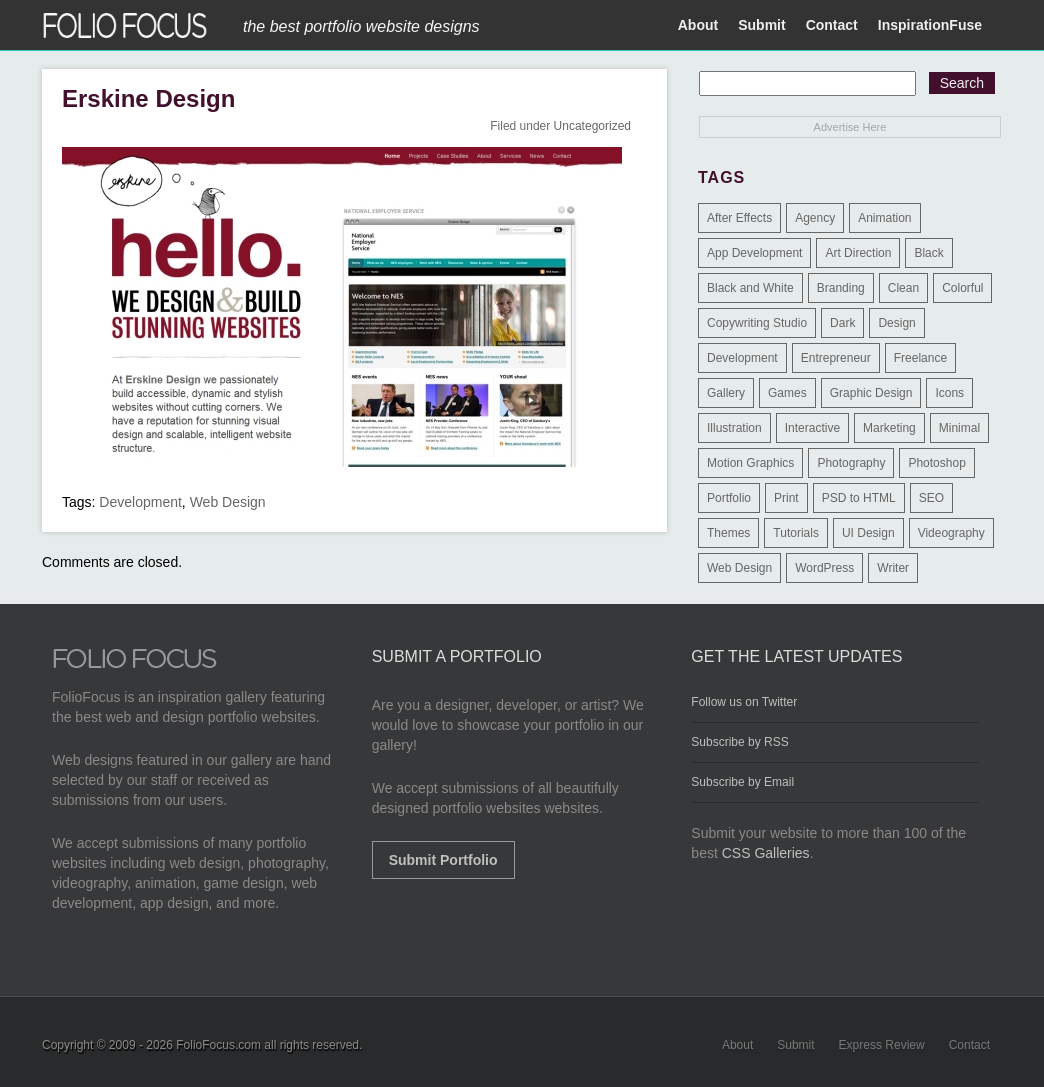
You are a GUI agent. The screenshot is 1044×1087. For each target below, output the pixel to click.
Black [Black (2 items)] (928, 253)
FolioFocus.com (218, 1045)
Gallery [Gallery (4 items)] (726, 393)
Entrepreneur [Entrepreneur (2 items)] (836, 358)
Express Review (882, 1045)
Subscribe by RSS (739, 742)
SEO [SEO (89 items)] (931, 498)
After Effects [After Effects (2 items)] (739, 218)
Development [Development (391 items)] (742, 358)
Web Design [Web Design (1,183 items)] (739, 568)
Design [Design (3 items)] (896, 323)
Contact (832, 25)
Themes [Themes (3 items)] (728, 533)
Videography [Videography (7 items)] (951, 533)
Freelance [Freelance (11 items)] (920, 358)
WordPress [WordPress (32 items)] (824, 568)
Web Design (228, 502)
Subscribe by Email (742, 782)
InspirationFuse (930, 25)
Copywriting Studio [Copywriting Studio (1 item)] (757, 323)
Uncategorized (592, 126)
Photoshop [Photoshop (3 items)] (936, 463)
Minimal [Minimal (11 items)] (959, 428)
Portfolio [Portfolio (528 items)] (729, 498)
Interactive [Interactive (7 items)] (812, 428)
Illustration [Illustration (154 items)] (734, 428)
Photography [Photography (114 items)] (851, 463)
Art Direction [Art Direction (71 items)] (858, 253)
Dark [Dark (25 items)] (842, 323)
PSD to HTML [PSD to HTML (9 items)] (859, 498)
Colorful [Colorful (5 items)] (962, 288)
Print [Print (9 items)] (786, 498)
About (698, 25)
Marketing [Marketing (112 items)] (889, 428)
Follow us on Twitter (744, 702)
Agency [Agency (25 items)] (815, 218)
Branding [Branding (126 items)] (841, 288)
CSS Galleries (766, 853)
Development (140, 502)
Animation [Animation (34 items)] (884, 218)
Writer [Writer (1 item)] (893, 568)
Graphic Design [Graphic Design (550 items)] (871, 393)
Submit (761, 25)
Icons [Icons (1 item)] (949, 393)
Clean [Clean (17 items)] (903, 288)
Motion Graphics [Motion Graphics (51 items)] (750, 463)
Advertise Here (850, 127)
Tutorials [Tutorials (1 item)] (796, 533)
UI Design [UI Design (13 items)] (868, 533)
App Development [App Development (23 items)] (754, 253)
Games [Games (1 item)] (787, 393)
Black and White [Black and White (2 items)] (750, 288)
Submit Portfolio (443, 860)
